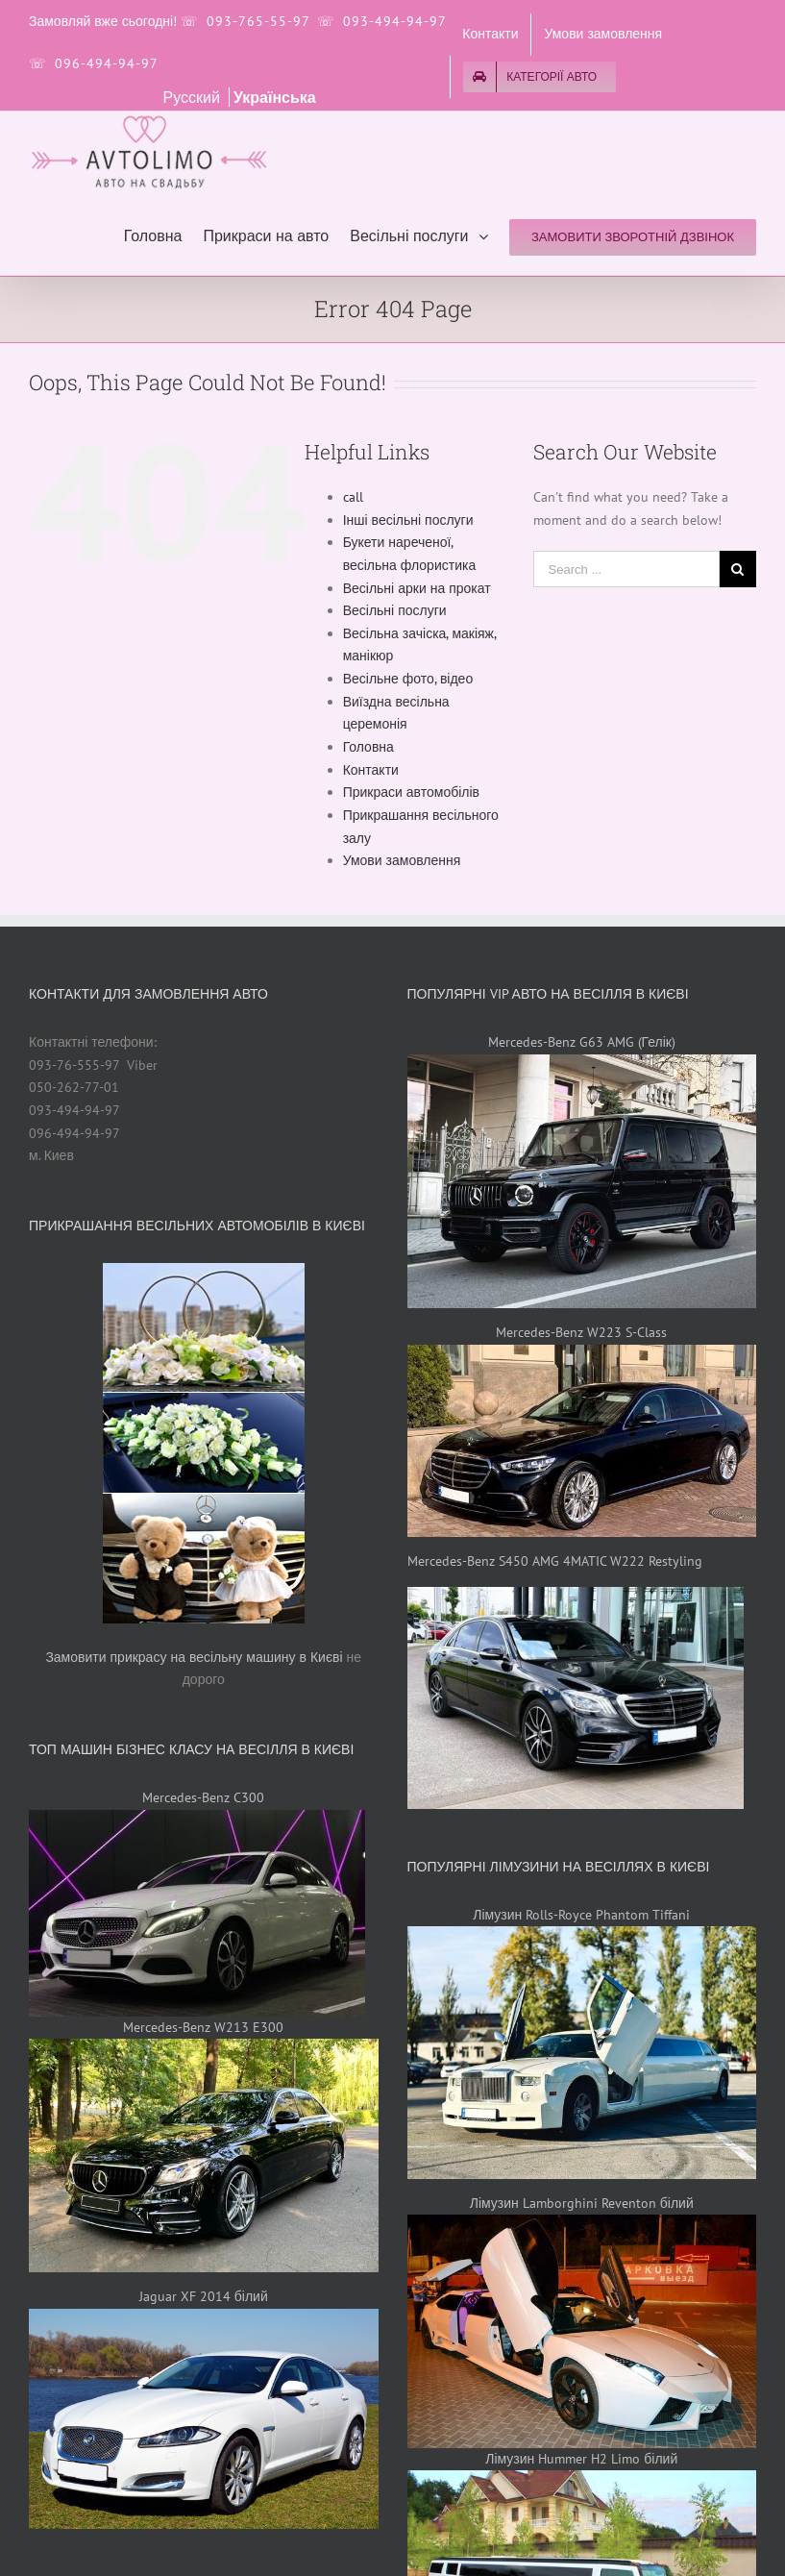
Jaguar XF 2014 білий (203, 2296)
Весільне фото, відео (408, 678)
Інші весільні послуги (408, 520)
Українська (274, 97)
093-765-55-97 (258, 21)
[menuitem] (490, 34)
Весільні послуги (395, 610)
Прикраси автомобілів (411, 792)
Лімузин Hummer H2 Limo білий (581, 2458)
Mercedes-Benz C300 (203, 1797)
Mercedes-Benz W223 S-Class (581, 1332)
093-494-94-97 (394, 21)
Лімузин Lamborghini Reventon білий (582, 2203)
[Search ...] (626, 569)
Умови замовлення (402, 860)
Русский (193, 97)
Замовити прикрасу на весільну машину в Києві (193, 1657)
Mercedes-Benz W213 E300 (203, 2027)
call (353, 497)
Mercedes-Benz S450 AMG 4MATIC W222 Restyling (554, 1561)
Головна (368, 746)
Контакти (371, 770)
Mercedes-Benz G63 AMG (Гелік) (581, 1042)
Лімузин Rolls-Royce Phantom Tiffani (581, 1914)
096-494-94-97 (107, 63)
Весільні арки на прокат (417, 588)
